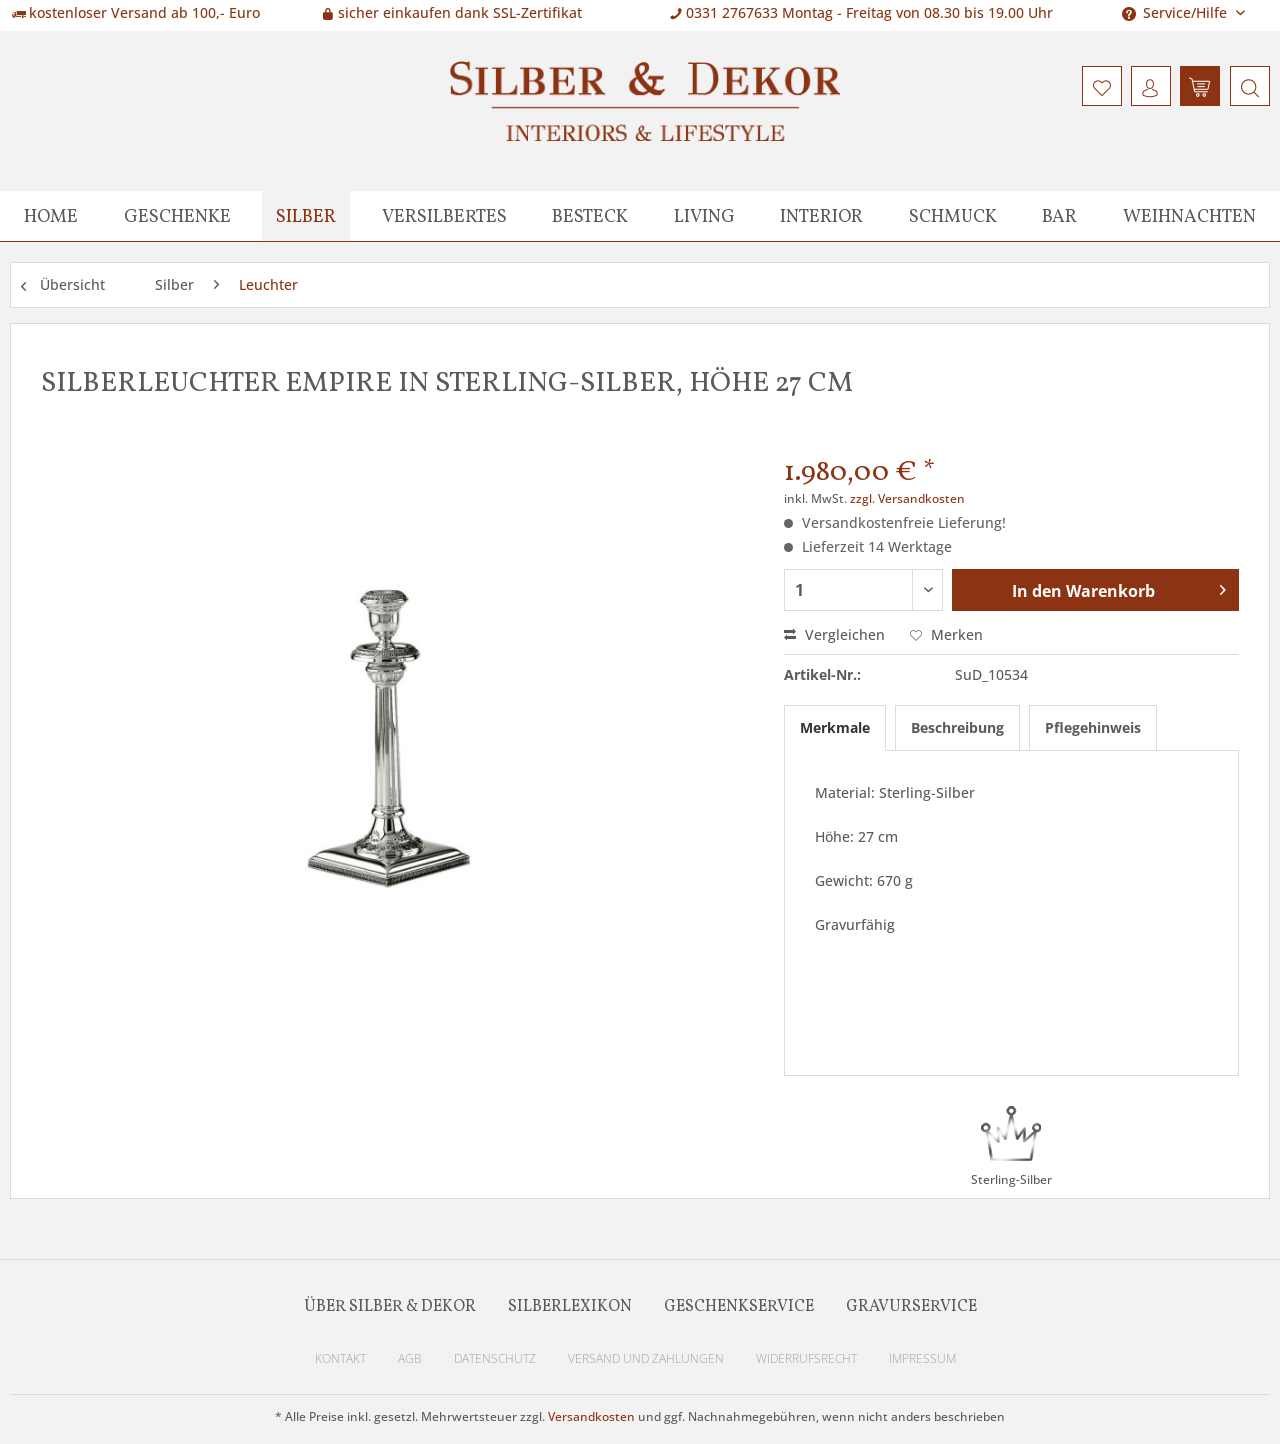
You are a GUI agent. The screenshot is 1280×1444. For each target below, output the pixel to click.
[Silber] (306, 216)
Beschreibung (957, 727)
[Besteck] (590, 216)
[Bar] (1059, 216)
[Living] (704, 216)
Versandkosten (591, 1416)
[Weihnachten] (1189, 216)
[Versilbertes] (444, 216)
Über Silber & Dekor (390, 1307)
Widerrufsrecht (806, 1358)
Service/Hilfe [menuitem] (1176, 12)
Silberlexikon (570, 1307)
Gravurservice (911, 1307)
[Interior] (821, 216)
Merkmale (835, 727)
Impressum (922, 1358)
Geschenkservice (739, 1307)
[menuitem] (1247, 86)
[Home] (51, 216)
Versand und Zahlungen (646, 1358)
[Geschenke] (177, 216)
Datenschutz (495, 1358)
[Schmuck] (953, 216)
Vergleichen (834, 634)
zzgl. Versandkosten (907, 498)
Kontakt (340, 1358)
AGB (410, 1358)
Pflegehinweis (1093, 727)
